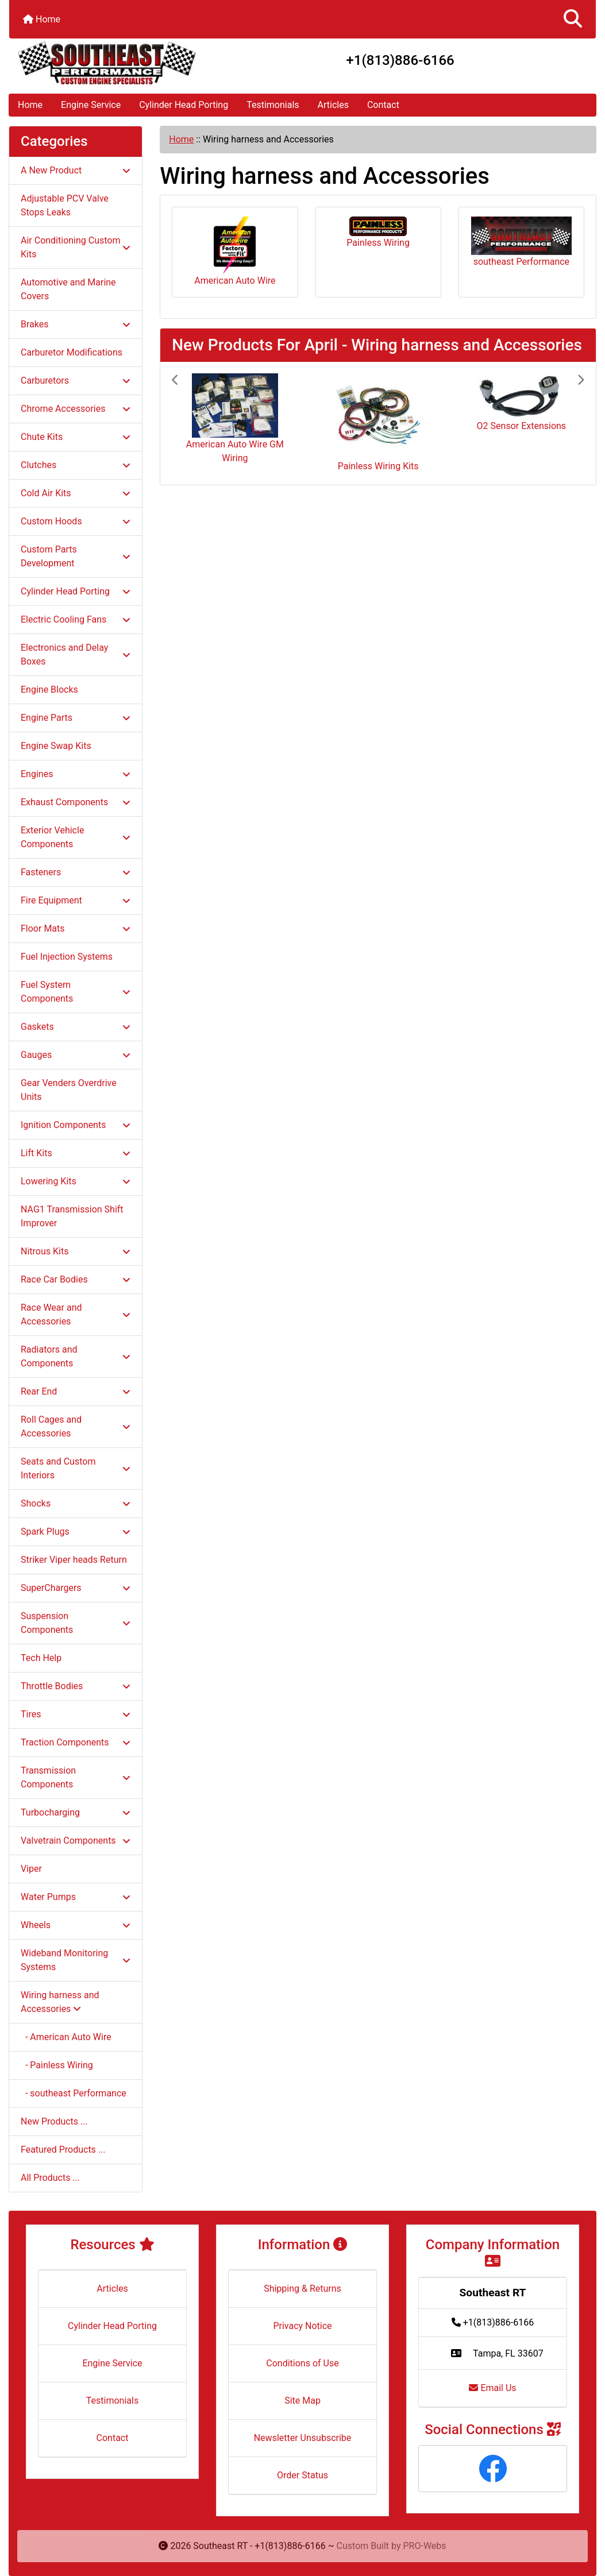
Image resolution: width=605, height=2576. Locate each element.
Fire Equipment (75, 900)
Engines (75, 773)
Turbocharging (75, 1812)
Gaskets (75, 1026)
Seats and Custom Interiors (75, 1468)
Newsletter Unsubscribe (303, 2437)
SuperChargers (75, 1587)
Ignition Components (75, 1124)
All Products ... (50, 2177)
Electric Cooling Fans (75, 619)
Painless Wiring (378, 232)
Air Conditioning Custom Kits (75, 247)
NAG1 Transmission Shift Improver (72, 1216)
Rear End (75, 1391)
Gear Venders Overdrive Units (69, 1089)
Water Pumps (75, 1896)
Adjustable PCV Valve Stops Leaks (65, 205)
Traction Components (75, 1742)
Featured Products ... (63, 2149)
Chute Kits (75, 436)
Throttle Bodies (75, 1686)
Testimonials (272, 104)
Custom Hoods (75, 521)
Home (41, 19)
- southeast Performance (73, 2093)
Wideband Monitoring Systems (75, 1960)
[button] (573, 19)
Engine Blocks (49, 689)
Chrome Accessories (75, 408)
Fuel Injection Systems (67, 956)
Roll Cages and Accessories (75, 1426)
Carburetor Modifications (71, 352)
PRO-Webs (424, 2545)
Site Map (302, 2400)
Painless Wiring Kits (378, 466)
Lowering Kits (75, 1181)
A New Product (75, 170)
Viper (31, 1868)
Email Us (492, 2387)
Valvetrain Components (75, 1840)
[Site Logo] (107, 62)
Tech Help (41, 1657)
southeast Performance (521, 242)
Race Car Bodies (75, 1279)
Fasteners (75, 872)
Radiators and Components (75, 1356)
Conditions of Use (302, 2363)
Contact (383, 104)
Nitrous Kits (75, 1251)
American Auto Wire (234, 251)
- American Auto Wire (66, 2037)
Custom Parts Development (75, 556)
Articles (333, 104)
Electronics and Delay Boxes (75, 654)
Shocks (75, 1503)
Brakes (75, 324)
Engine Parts (75, 717)
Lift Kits (75, 1153)
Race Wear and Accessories (75, 1314)
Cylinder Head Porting (183, 104)
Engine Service (91, 104)
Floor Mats (75, 928)
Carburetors (75, 380)
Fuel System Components (75, 991)
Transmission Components (75, 1777)
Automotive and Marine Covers (68, 289)
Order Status (302, 2475)
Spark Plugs (75, 1531)
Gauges (75, 1054)
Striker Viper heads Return (74, 1559)
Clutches (75, 464)
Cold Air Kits (75, 493)
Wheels (75, 1925)
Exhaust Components (75, 802)
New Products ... (54, 2121)
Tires (75, 1714)
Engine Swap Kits (56, 745)
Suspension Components (75, 1623)
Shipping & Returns (302, 2288)
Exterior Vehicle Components (75, 837)
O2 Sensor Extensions (522, 425)
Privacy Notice (302, 2325)
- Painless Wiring (57, 2065)
